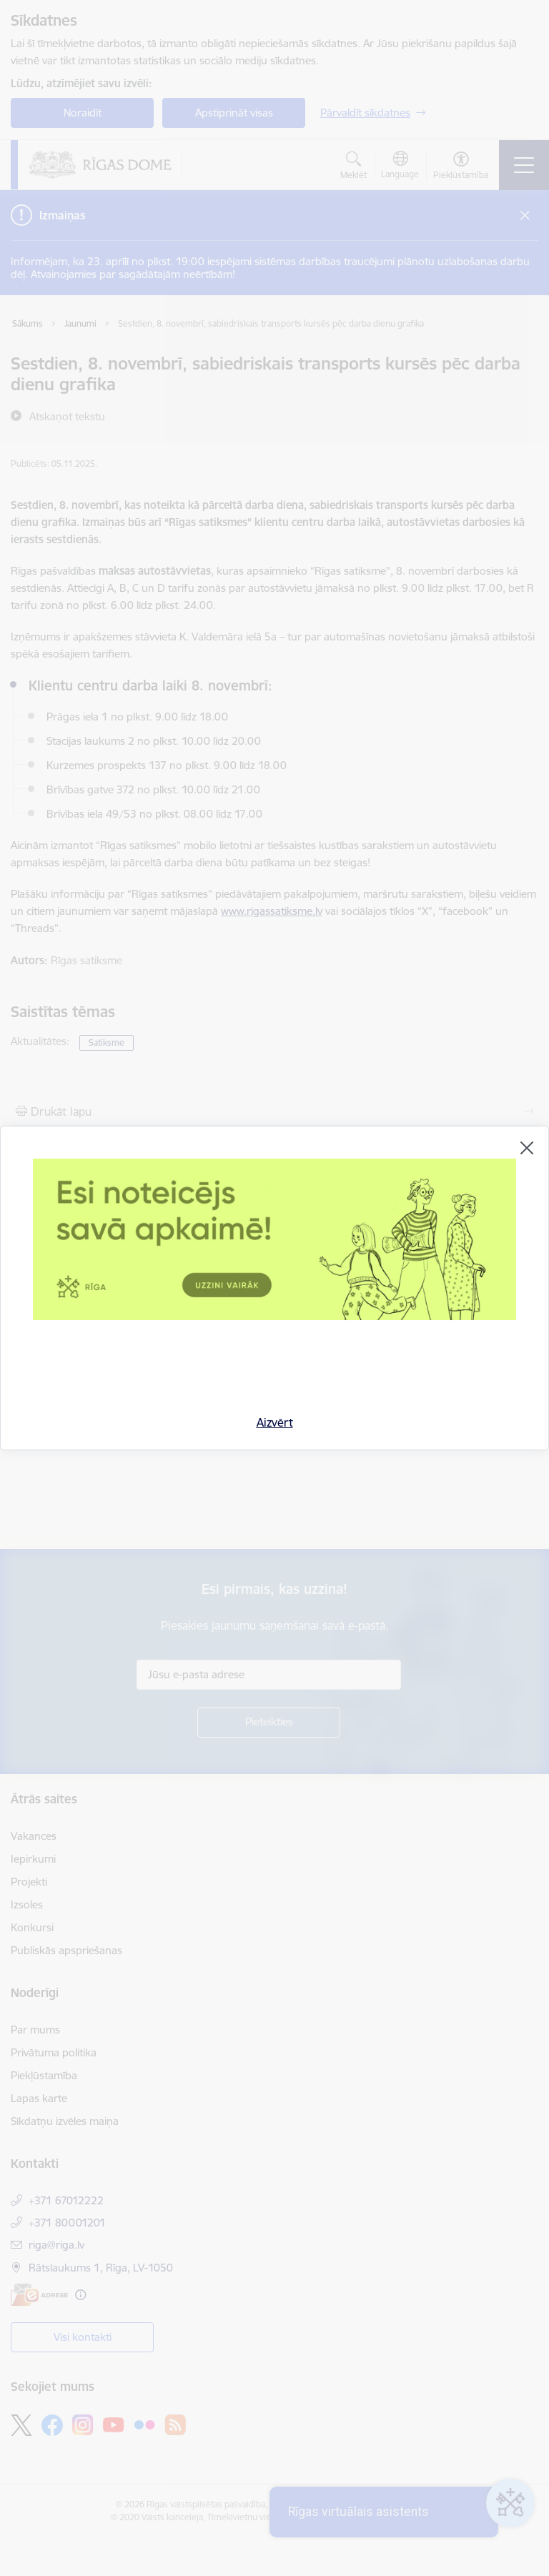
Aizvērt (275, 1422)
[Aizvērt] (526, 1147)
